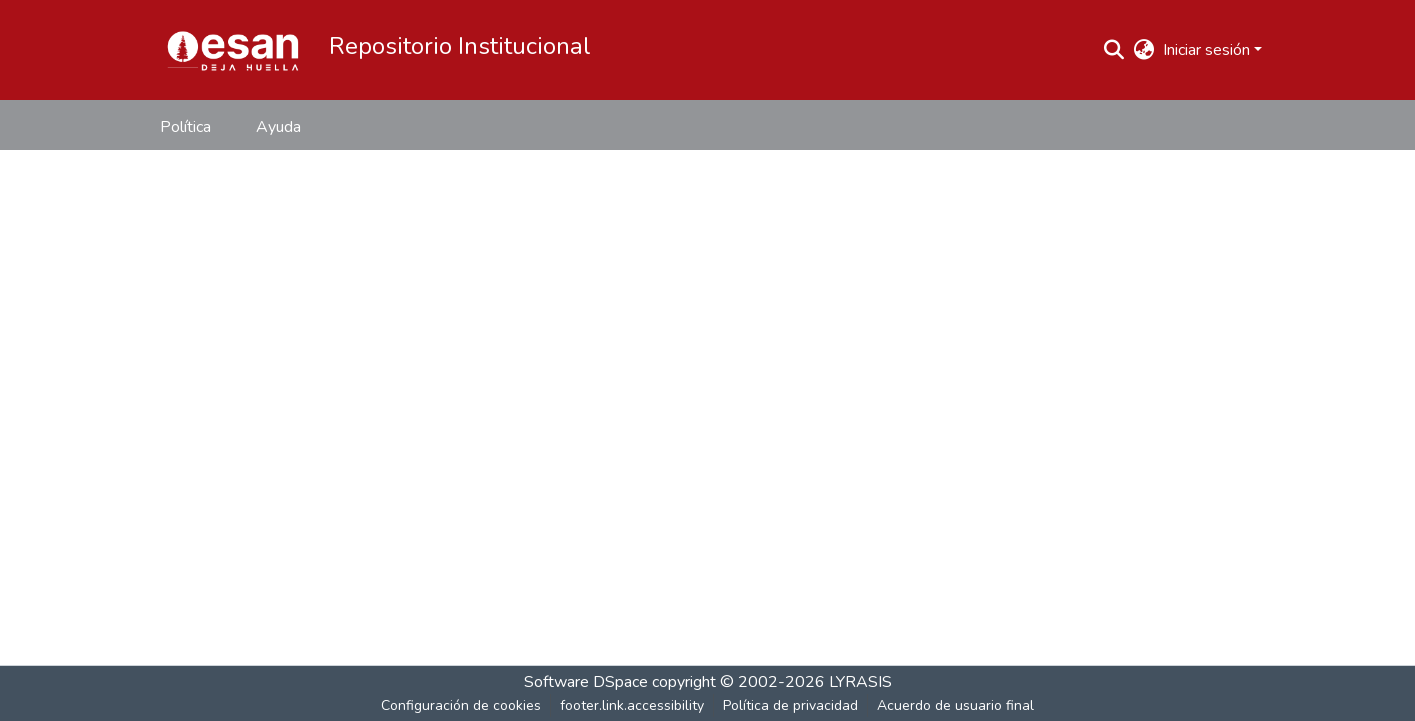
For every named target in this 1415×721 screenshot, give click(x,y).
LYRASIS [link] (860, 682)
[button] (233, 50)
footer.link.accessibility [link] (632, 705)
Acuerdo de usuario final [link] (955, 705)
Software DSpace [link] (586, 682)
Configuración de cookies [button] (461, 705)
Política (185, 127)
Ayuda (278, 127)
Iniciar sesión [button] (1208, 50)
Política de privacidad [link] (790, 705)
